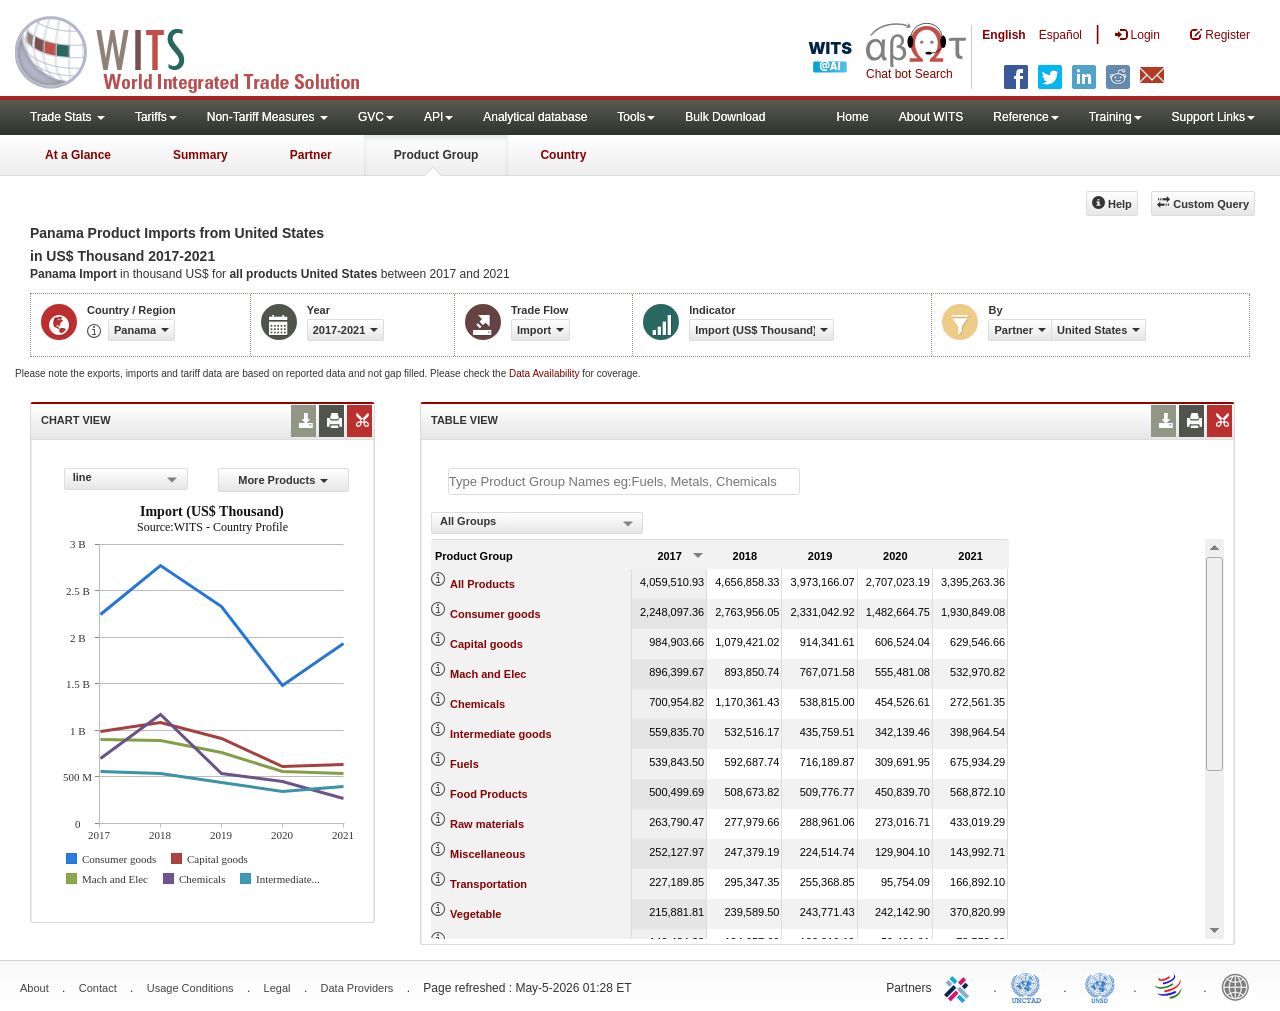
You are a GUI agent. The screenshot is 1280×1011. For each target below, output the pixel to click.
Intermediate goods (500, 734)
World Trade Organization (1170, 986)
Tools (636, 117)
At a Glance (78, 155)
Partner (311, 155)
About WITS (931, 117)
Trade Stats (67, 117)
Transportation (488, 884)
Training (1115, 117)
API (438, 117)
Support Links (1213, 117)
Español (1060, 35)
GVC (376, 117)
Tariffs (156, 117)
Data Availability (545, 373)
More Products (283, 480)
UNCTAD (1030, 986)
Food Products (489, 794)
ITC (960, 986)
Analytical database (535, 117)
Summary (200, 155)
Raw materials (487, 824)
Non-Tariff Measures (267, 117)
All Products (482, 584)
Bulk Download (725, 117)
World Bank (1240, 986)
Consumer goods (495, 614)
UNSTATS (1100, 986)
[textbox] (624, 481)
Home (853, 117)
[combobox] (126, 479)
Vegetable (475, 914)
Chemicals (477, 704)
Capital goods (486, 644)
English (1003, 35)
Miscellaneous (487, 854)
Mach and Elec (488, 674)
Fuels (464, 764)
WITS (200, 50)
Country (563, 155)
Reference (1025, 117)
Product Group (436, 155)
